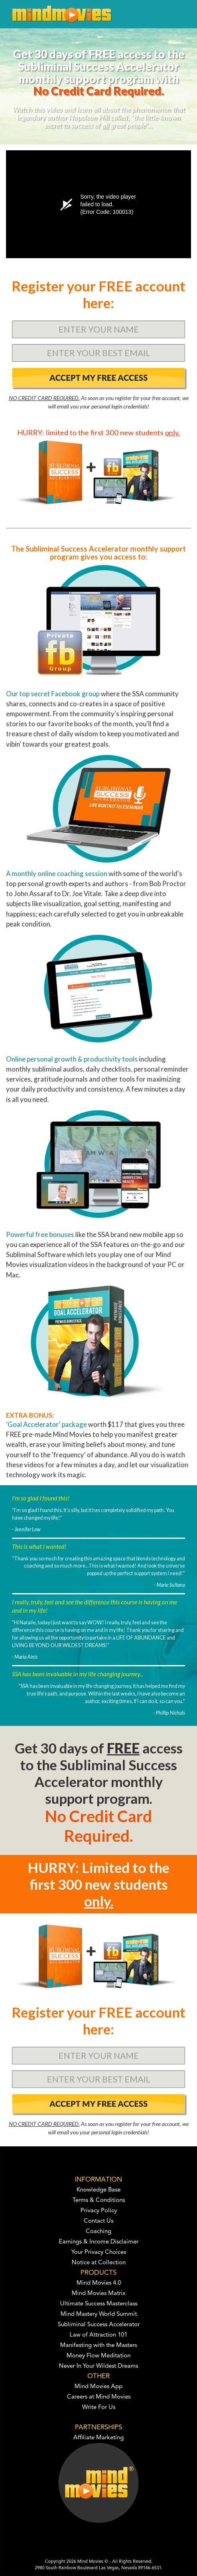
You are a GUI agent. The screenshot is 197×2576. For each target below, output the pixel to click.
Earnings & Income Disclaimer (99, 2242)
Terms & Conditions (98, 2200)
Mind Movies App (98, 2387)
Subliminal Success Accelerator (99, 2325)
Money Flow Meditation (98, 2356)
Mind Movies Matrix (99, 2294)
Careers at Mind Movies (99, 2397)
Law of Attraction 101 (98, 2335)
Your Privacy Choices (98, 2252)
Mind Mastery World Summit (98, 2314)
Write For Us (98, 2408)
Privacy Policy (98, 2211)
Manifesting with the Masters (98, 2346)
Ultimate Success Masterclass (98, 2304)
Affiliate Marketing (98, 2438)
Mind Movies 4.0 (98, 2283)
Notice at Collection (99, 2263)
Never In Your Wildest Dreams (98, 2366)
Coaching (98, 2232)
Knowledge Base (98, 2190)
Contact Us (98, 2221)
